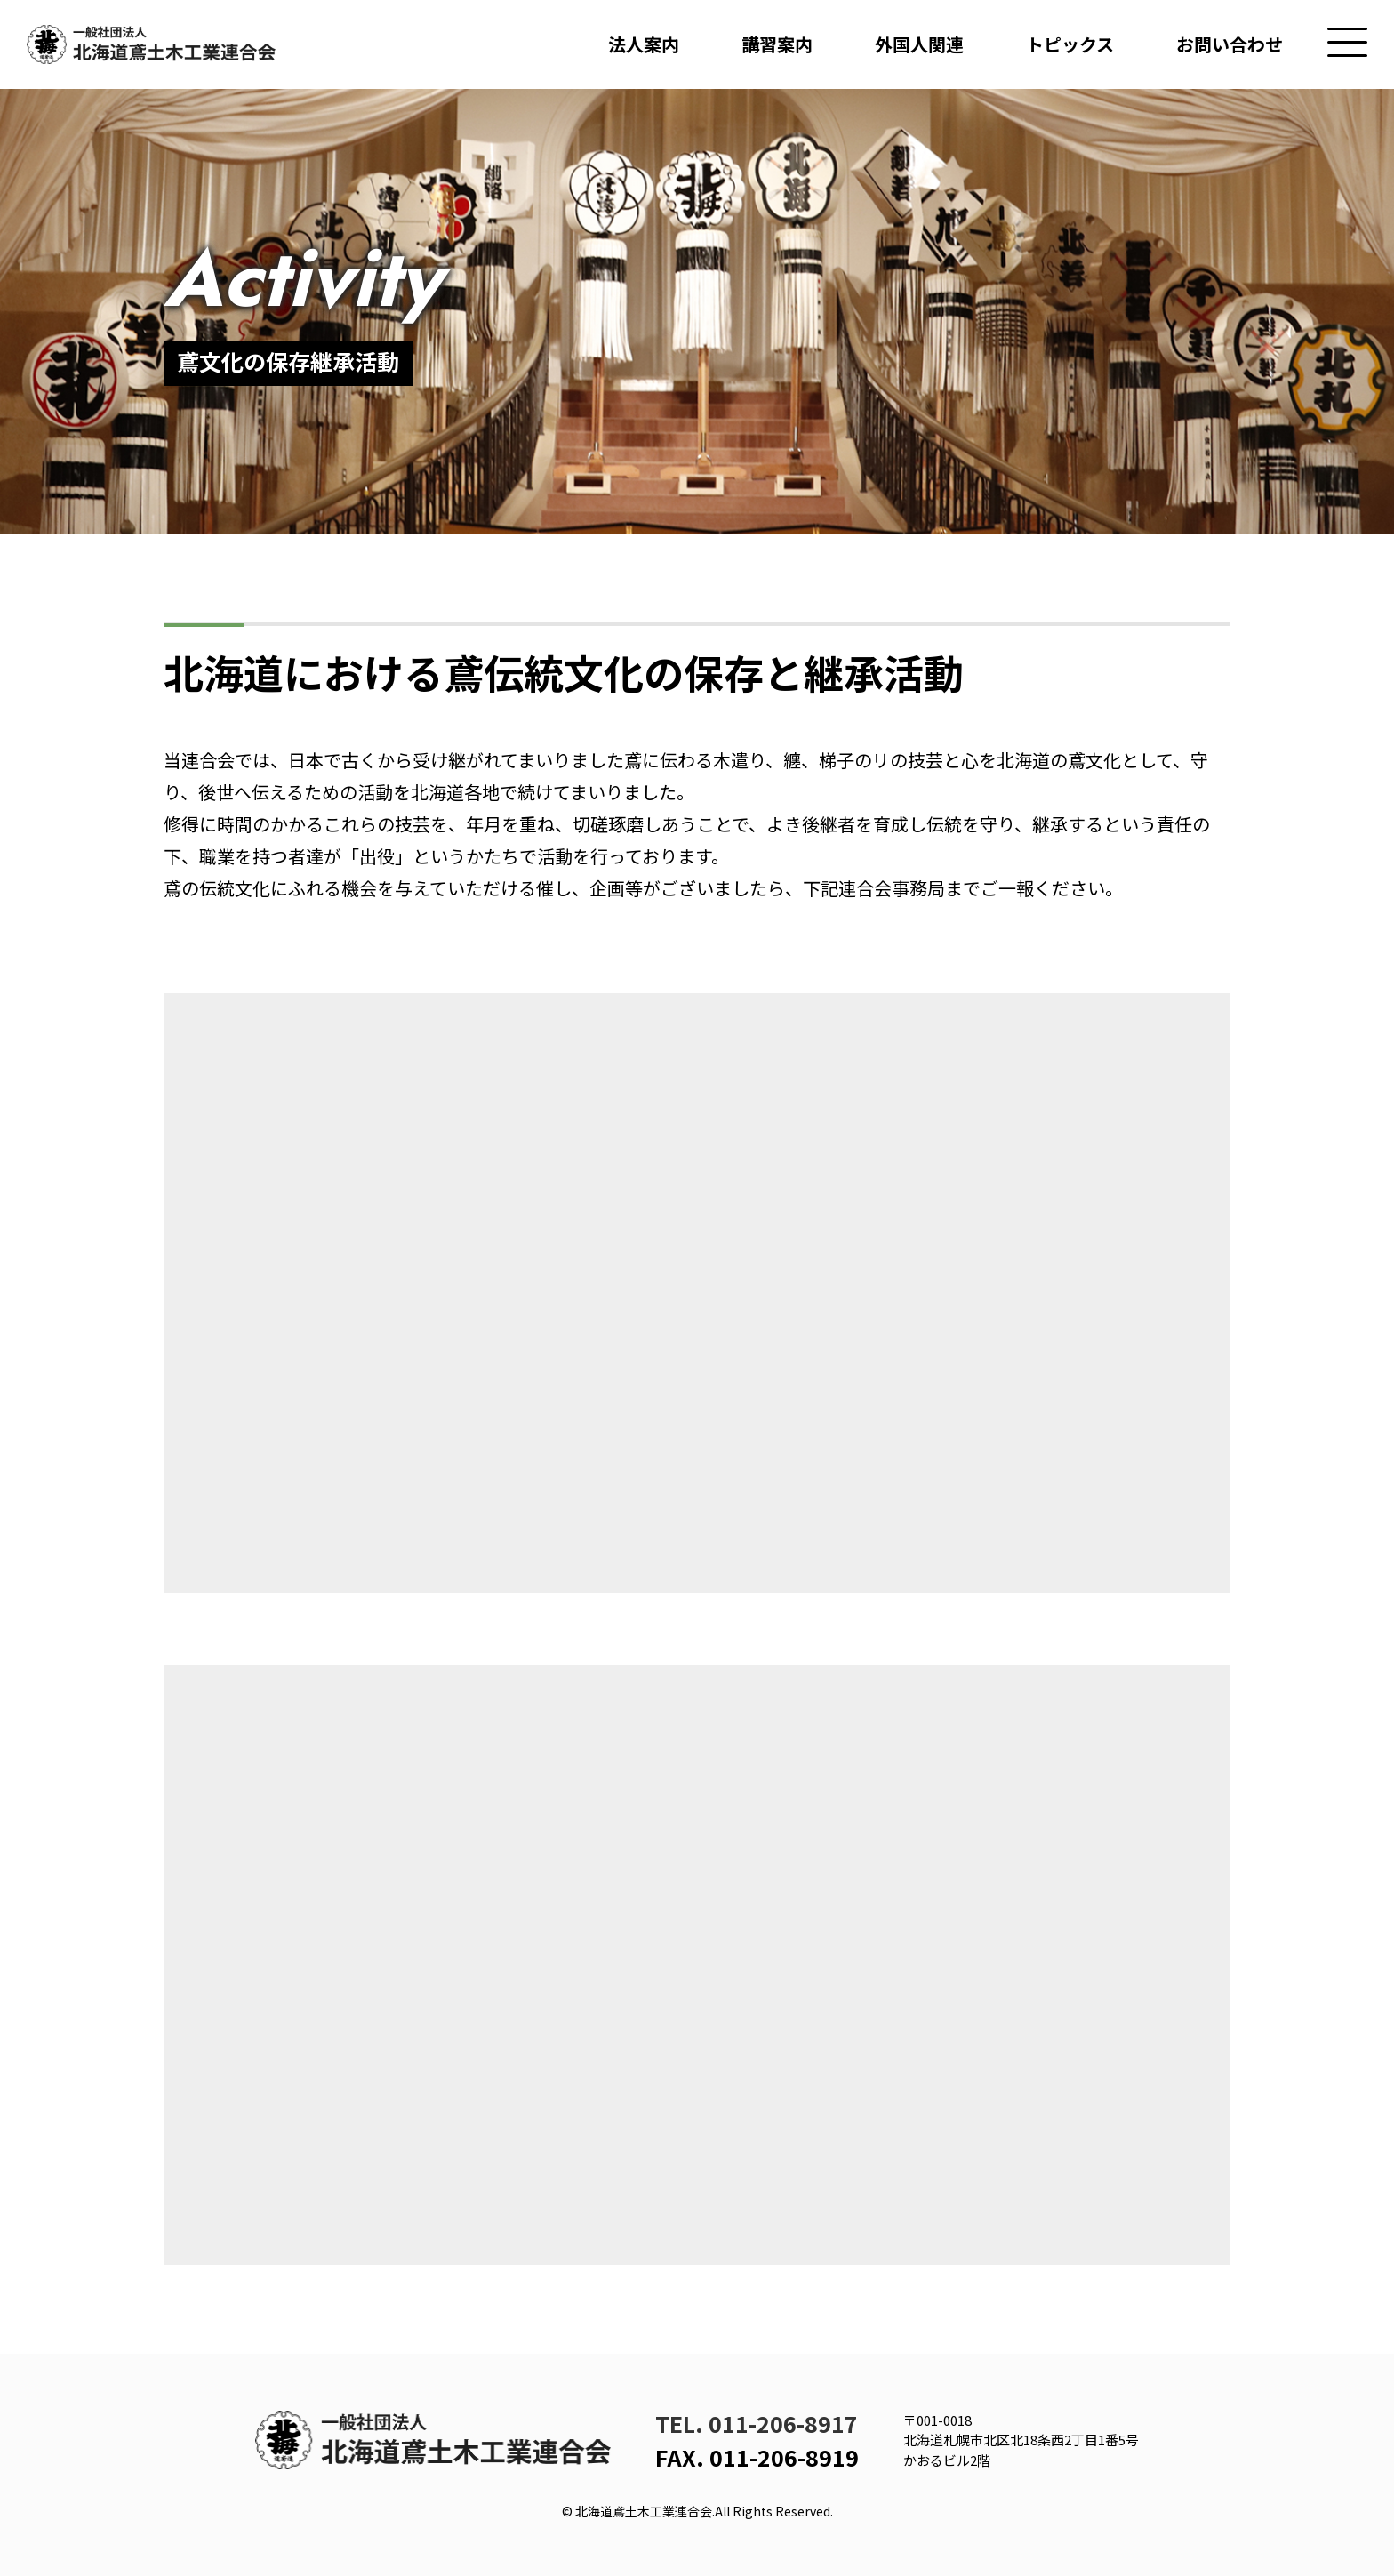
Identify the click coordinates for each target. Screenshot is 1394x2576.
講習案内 (777, 44)
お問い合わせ (1229, 44)
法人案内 (643, 44)
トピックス (1070, 44)
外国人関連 (919, 44)
